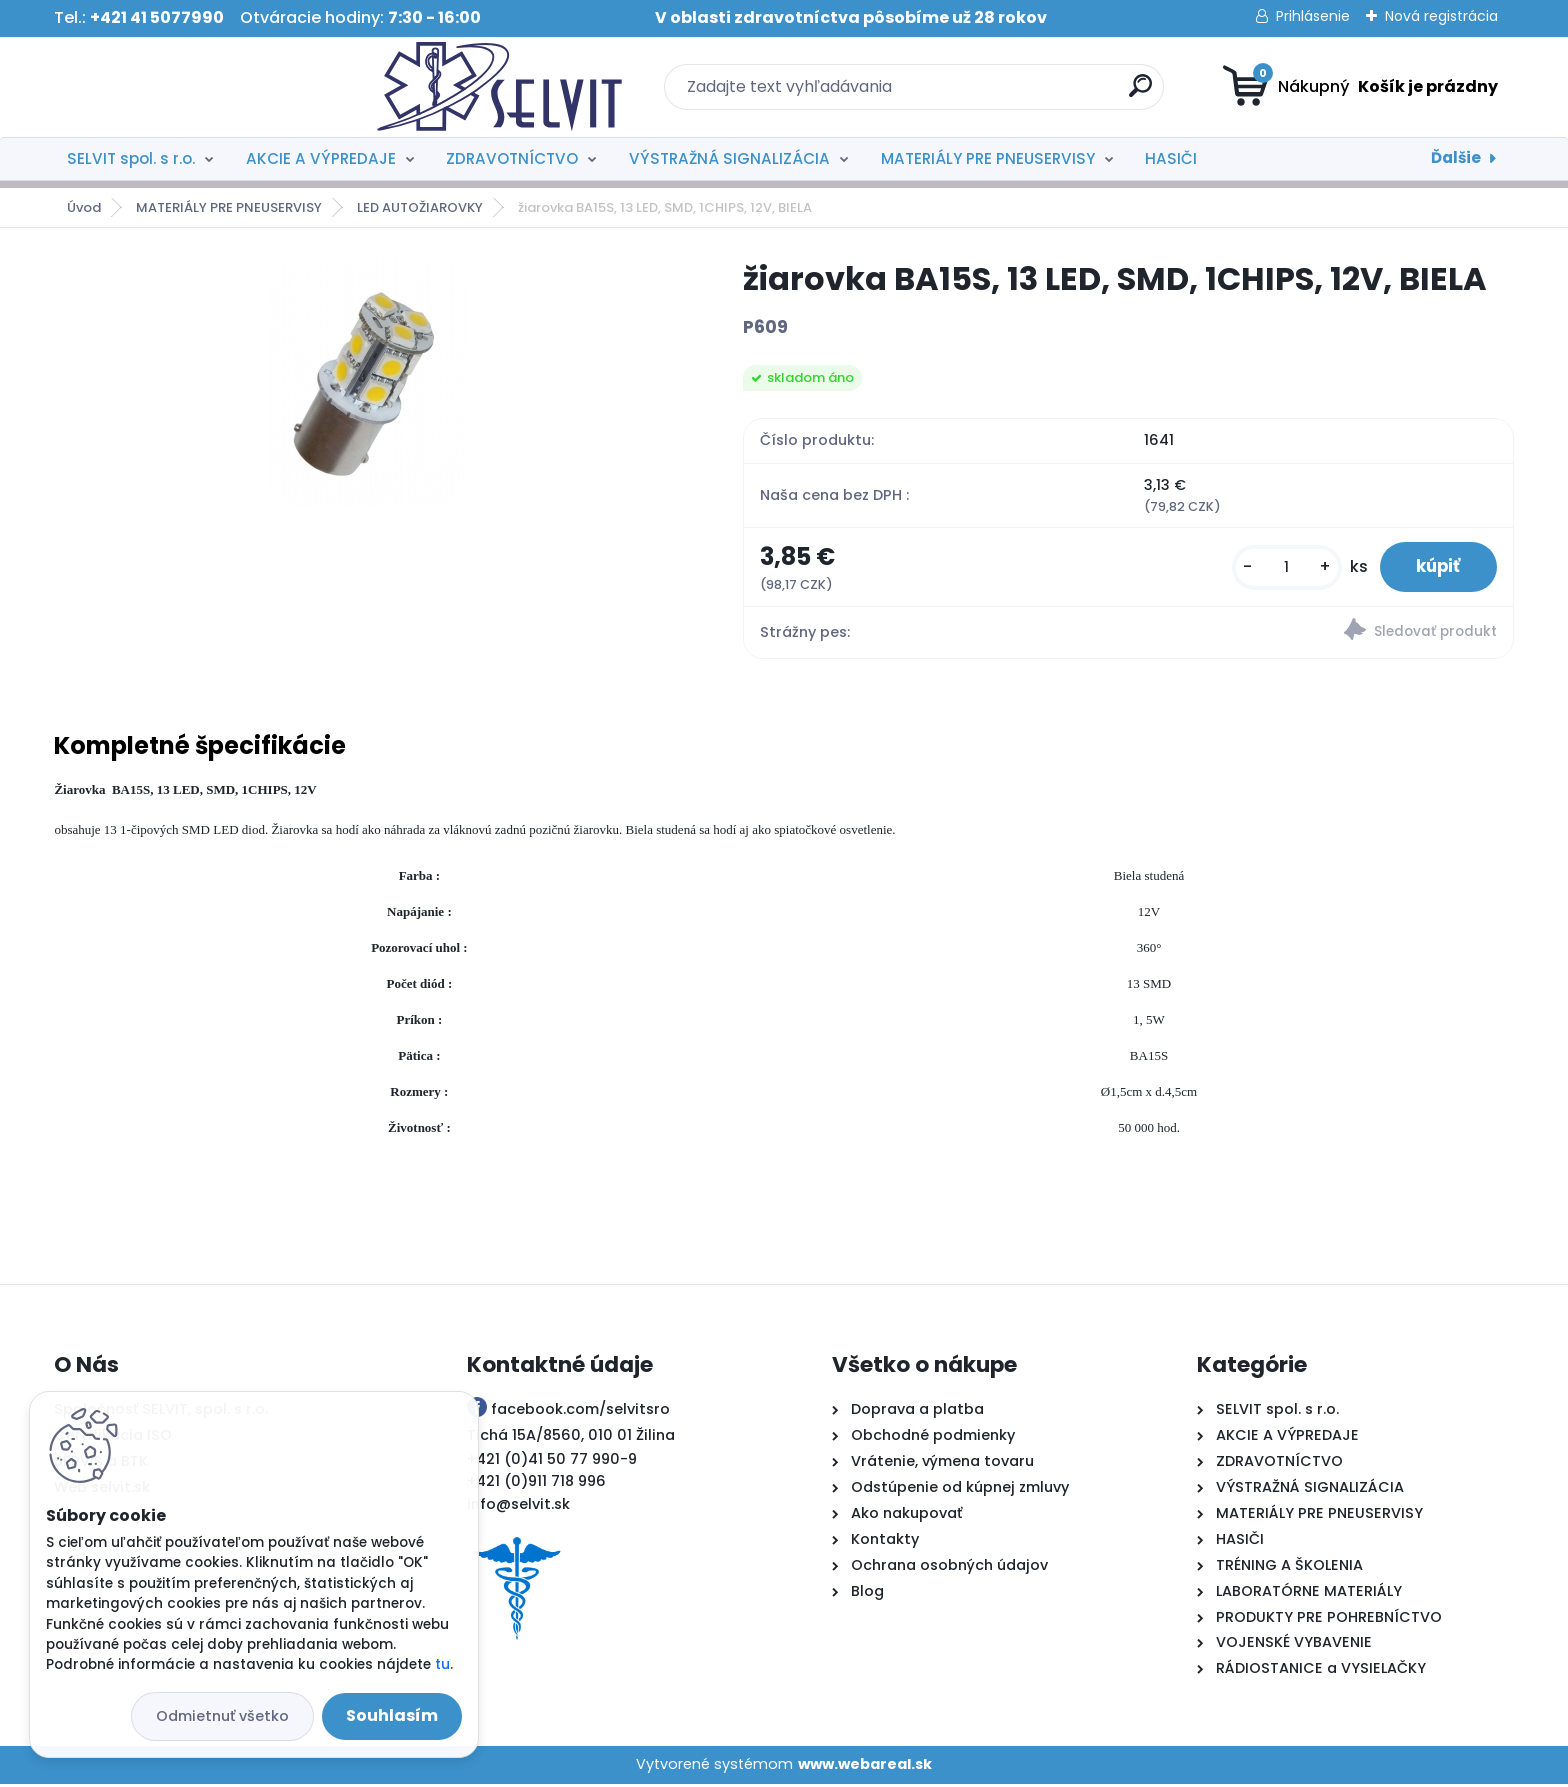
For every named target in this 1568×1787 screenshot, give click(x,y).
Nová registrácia (1441, 16)
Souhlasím (392, 1715)
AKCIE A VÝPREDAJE (321, 158)
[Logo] (176, 87)
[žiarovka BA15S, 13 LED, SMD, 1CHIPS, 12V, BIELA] (367, 383)
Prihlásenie (1313, 16)
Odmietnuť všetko (222, 1716)
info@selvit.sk (518, 1507)
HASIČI (1171, 158)
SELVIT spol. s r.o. (131, 158)
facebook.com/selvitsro (580, 1412)
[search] (979, 93)
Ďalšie (1456, 157)
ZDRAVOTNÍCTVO (512, 158)
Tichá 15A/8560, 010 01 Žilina (571, 1438)
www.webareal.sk (865, 1767)
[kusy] (1277, 568)
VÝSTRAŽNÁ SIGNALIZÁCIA (729, 158)
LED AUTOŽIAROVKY (420, 207)
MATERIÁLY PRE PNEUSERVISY (988, 158)
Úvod (84, 207)
